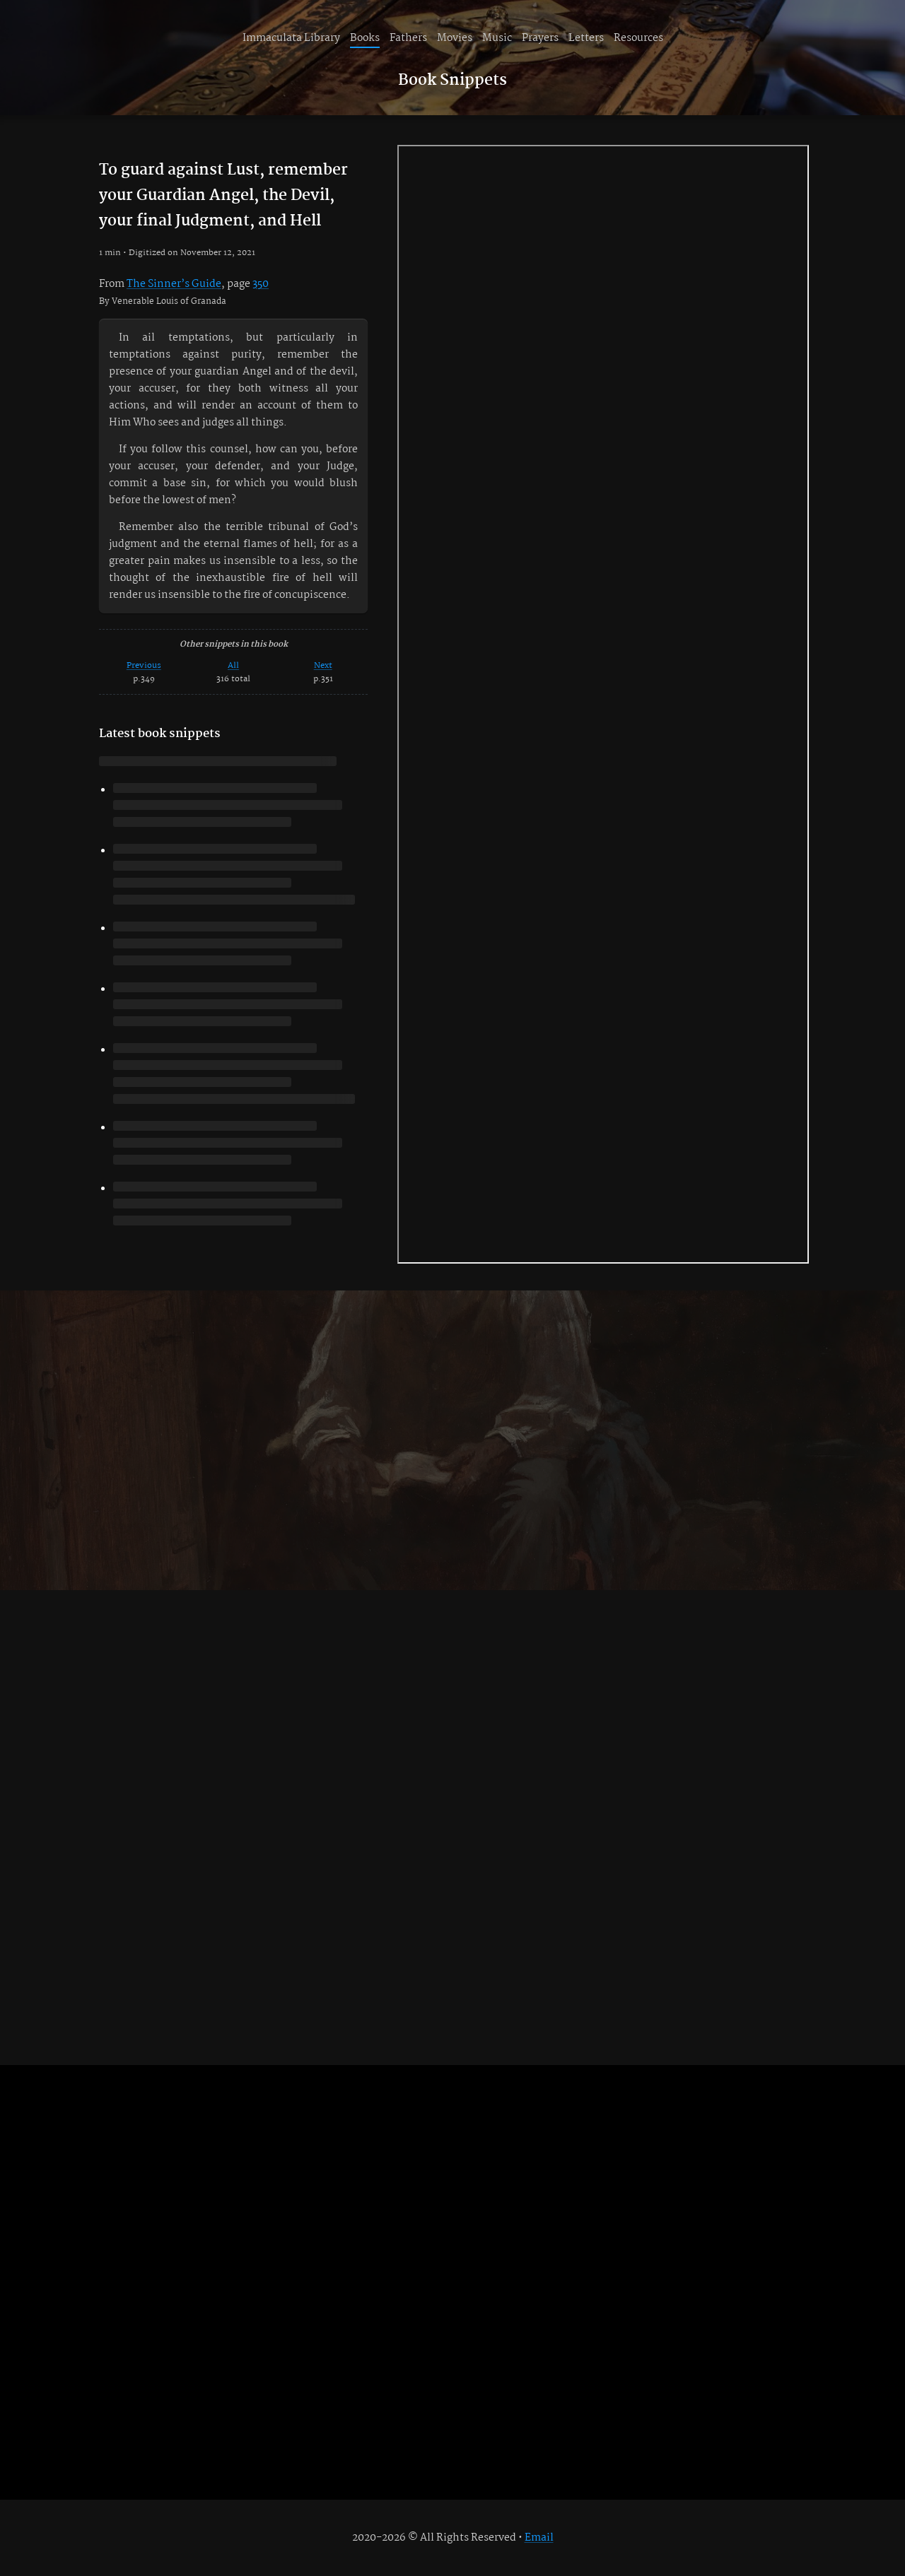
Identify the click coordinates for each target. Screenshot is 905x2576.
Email (539, 2537)
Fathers (408, 38)
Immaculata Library (291, 38)
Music (497, 38)
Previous (144, 665)
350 (260, 284)
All (233, 665)
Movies (454, 38)
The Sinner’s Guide (174, 284)
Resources (638, 38)
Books (365, 38)
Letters (586, 38)
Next (323, 665)
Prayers (540, 38)
